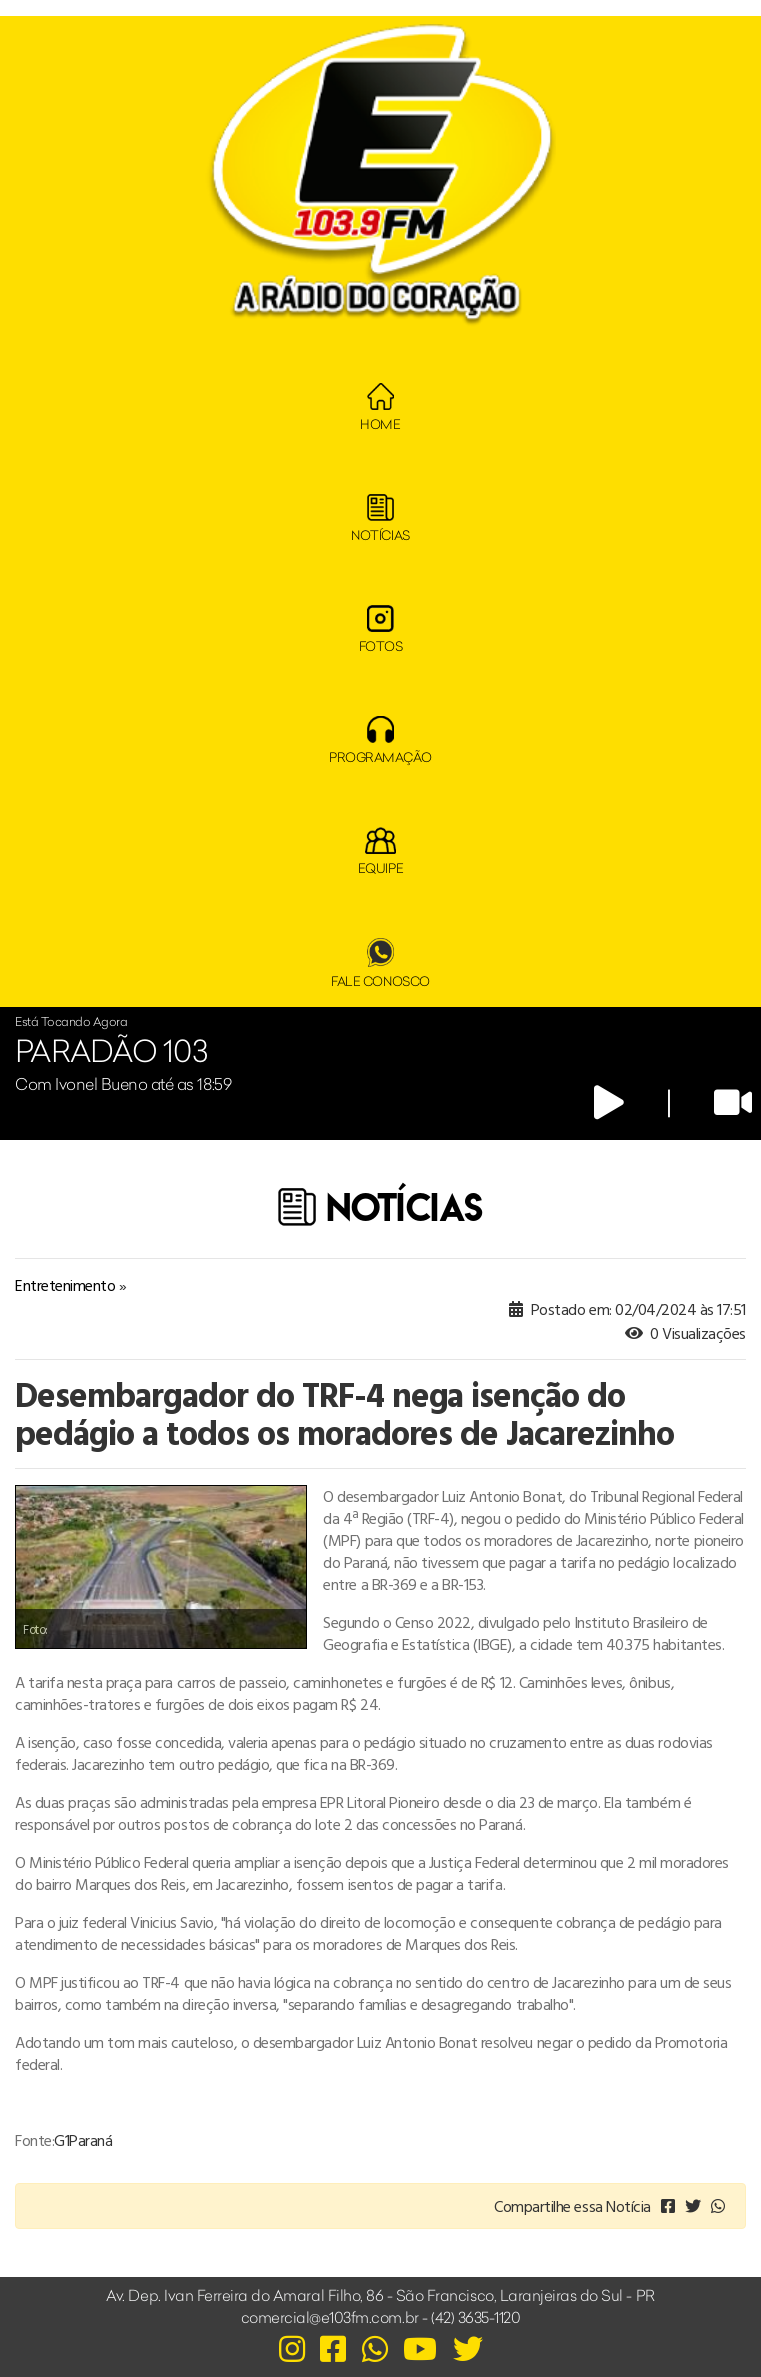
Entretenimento (65, 1285)
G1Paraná (83, 2140)
